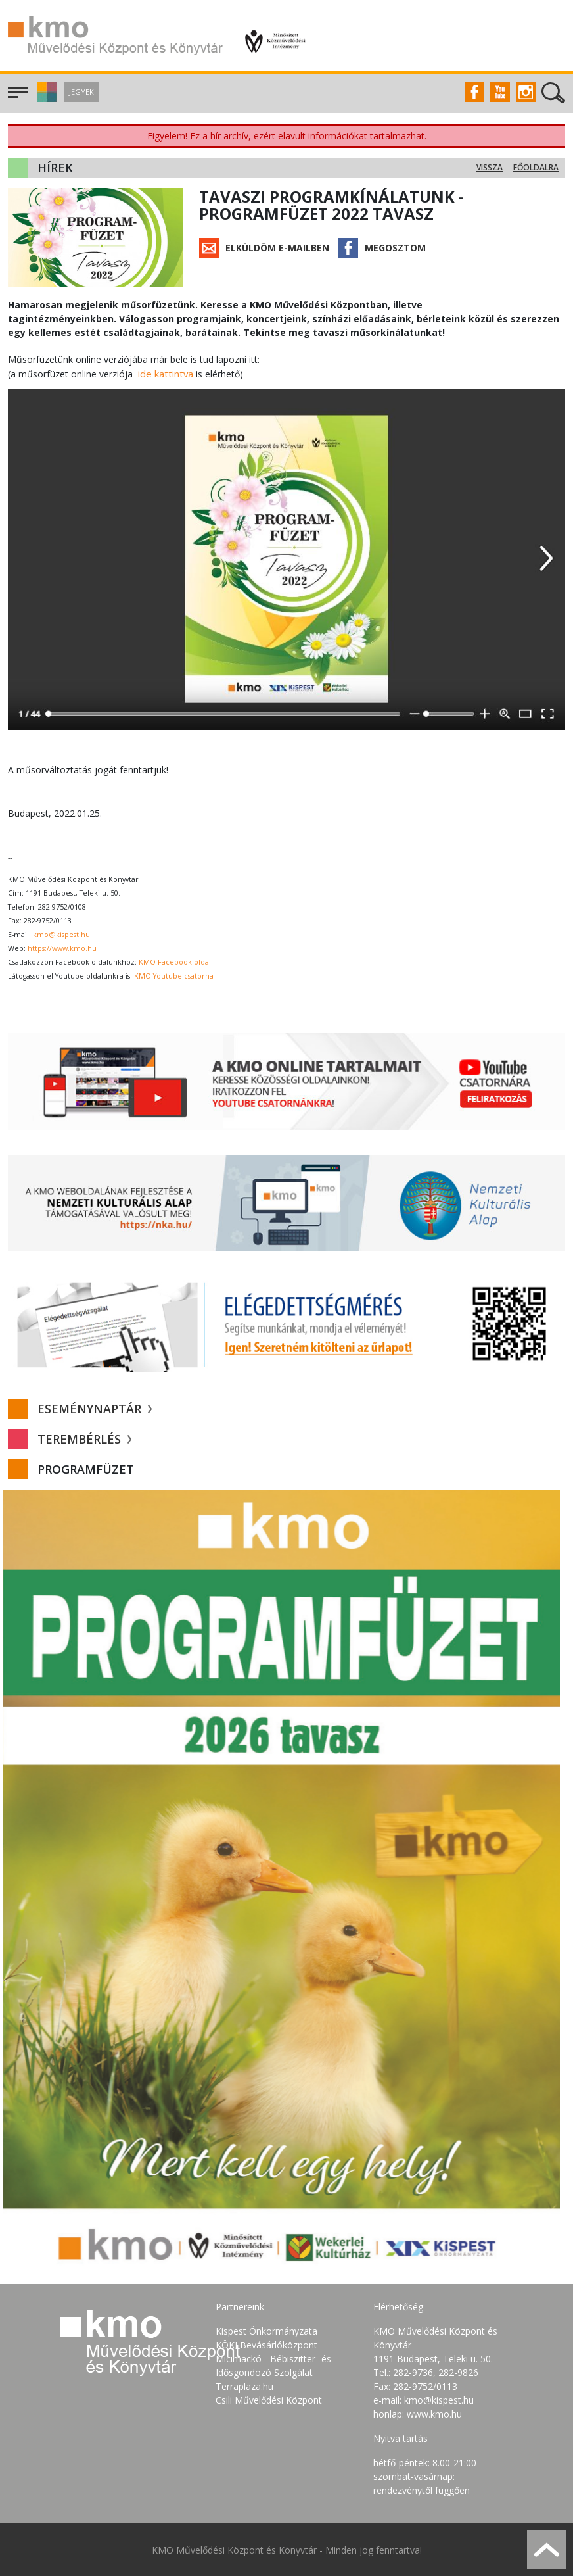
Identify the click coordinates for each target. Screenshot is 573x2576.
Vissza (489, 167)
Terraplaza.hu (244, 2385)
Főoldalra (536, 167)
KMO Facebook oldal (175, 961)
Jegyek (81, 92)
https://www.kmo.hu (62, 947)
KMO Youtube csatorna (174, 975)
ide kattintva (164, 373)
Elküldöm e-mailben (277, 247)
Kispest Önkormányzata (266, 2330)
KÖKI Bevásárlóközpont (266, 2344)
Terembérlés (84, 1438)
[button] (45, 98)
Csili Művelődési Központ (269, 2399)
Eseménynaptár (94, 1408)
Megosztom (395, 247)
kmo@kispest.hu (61, 933)
